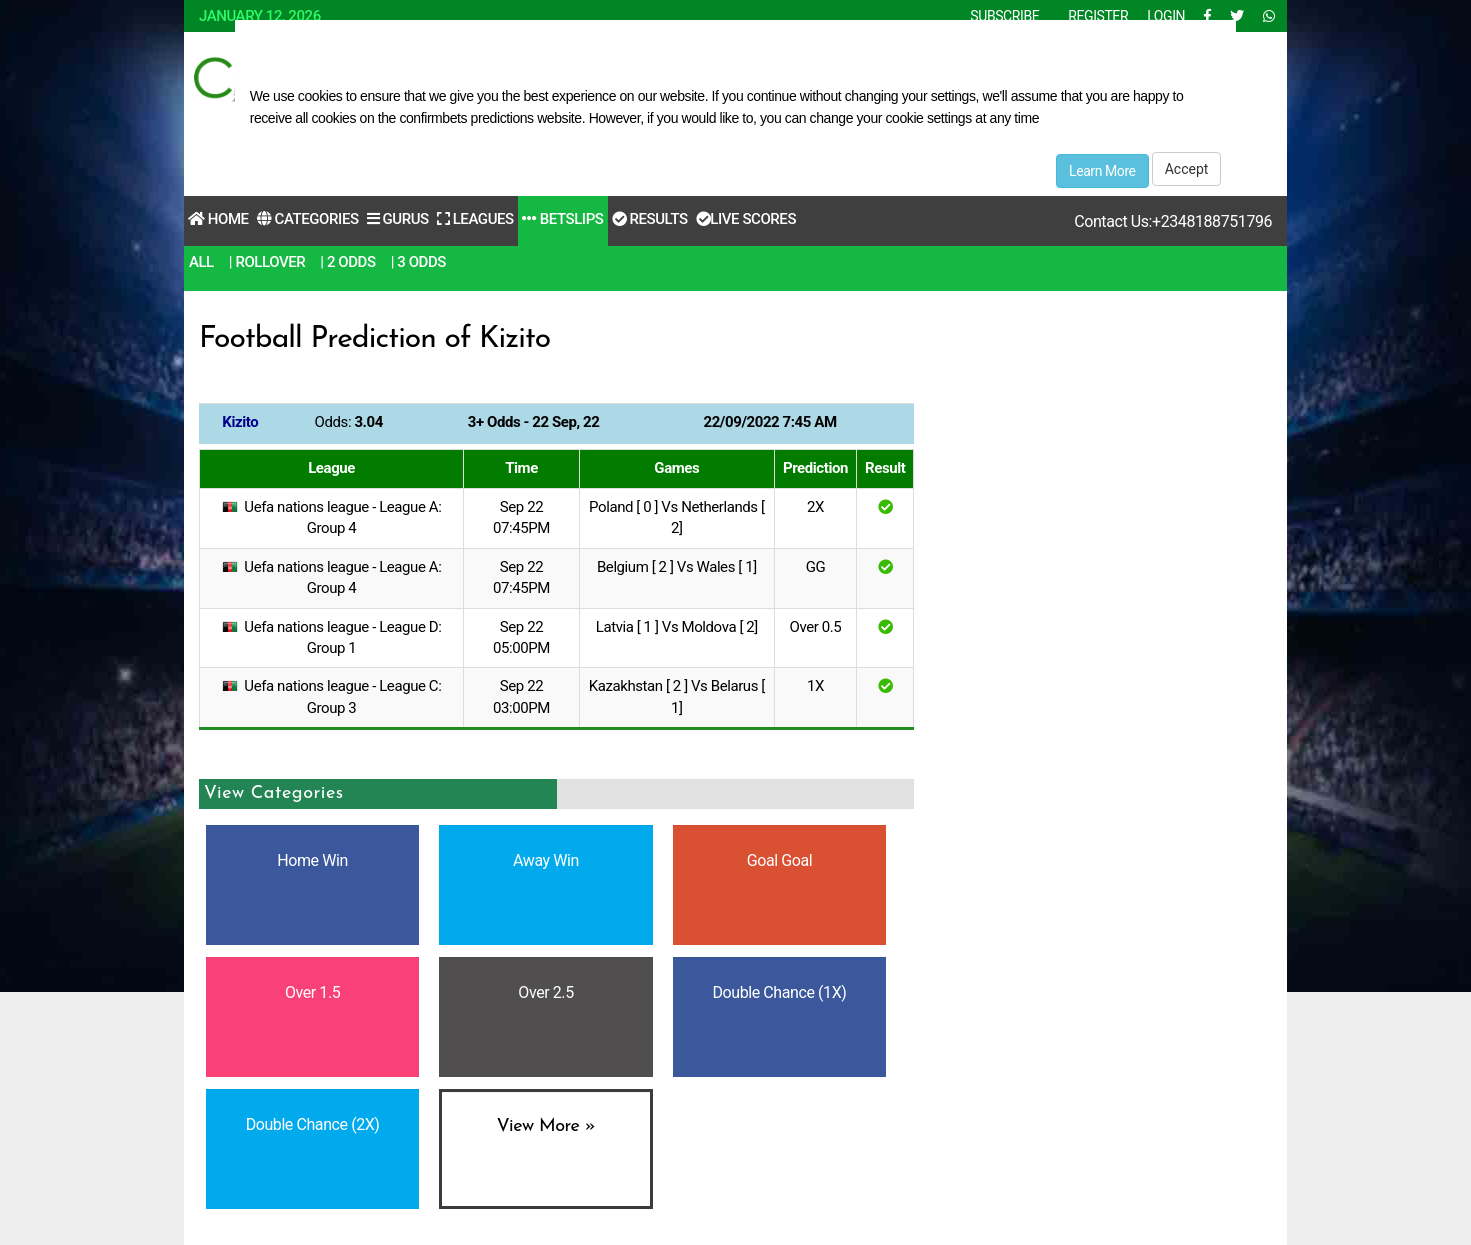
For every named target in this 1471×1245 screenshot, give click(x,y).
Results (650, 219)
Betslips (563, 219)
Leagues (475, 219)
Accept (1187, 169)
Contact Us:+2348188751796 (1173, 221)
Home (218, 219)
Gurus (398, 219)
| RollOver (267, 262)
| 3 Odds (418, 262)
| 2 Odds (347, 262)
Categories (308, 219)
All (201, 262)
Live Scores (746, 219)
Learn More (1102, 171)
